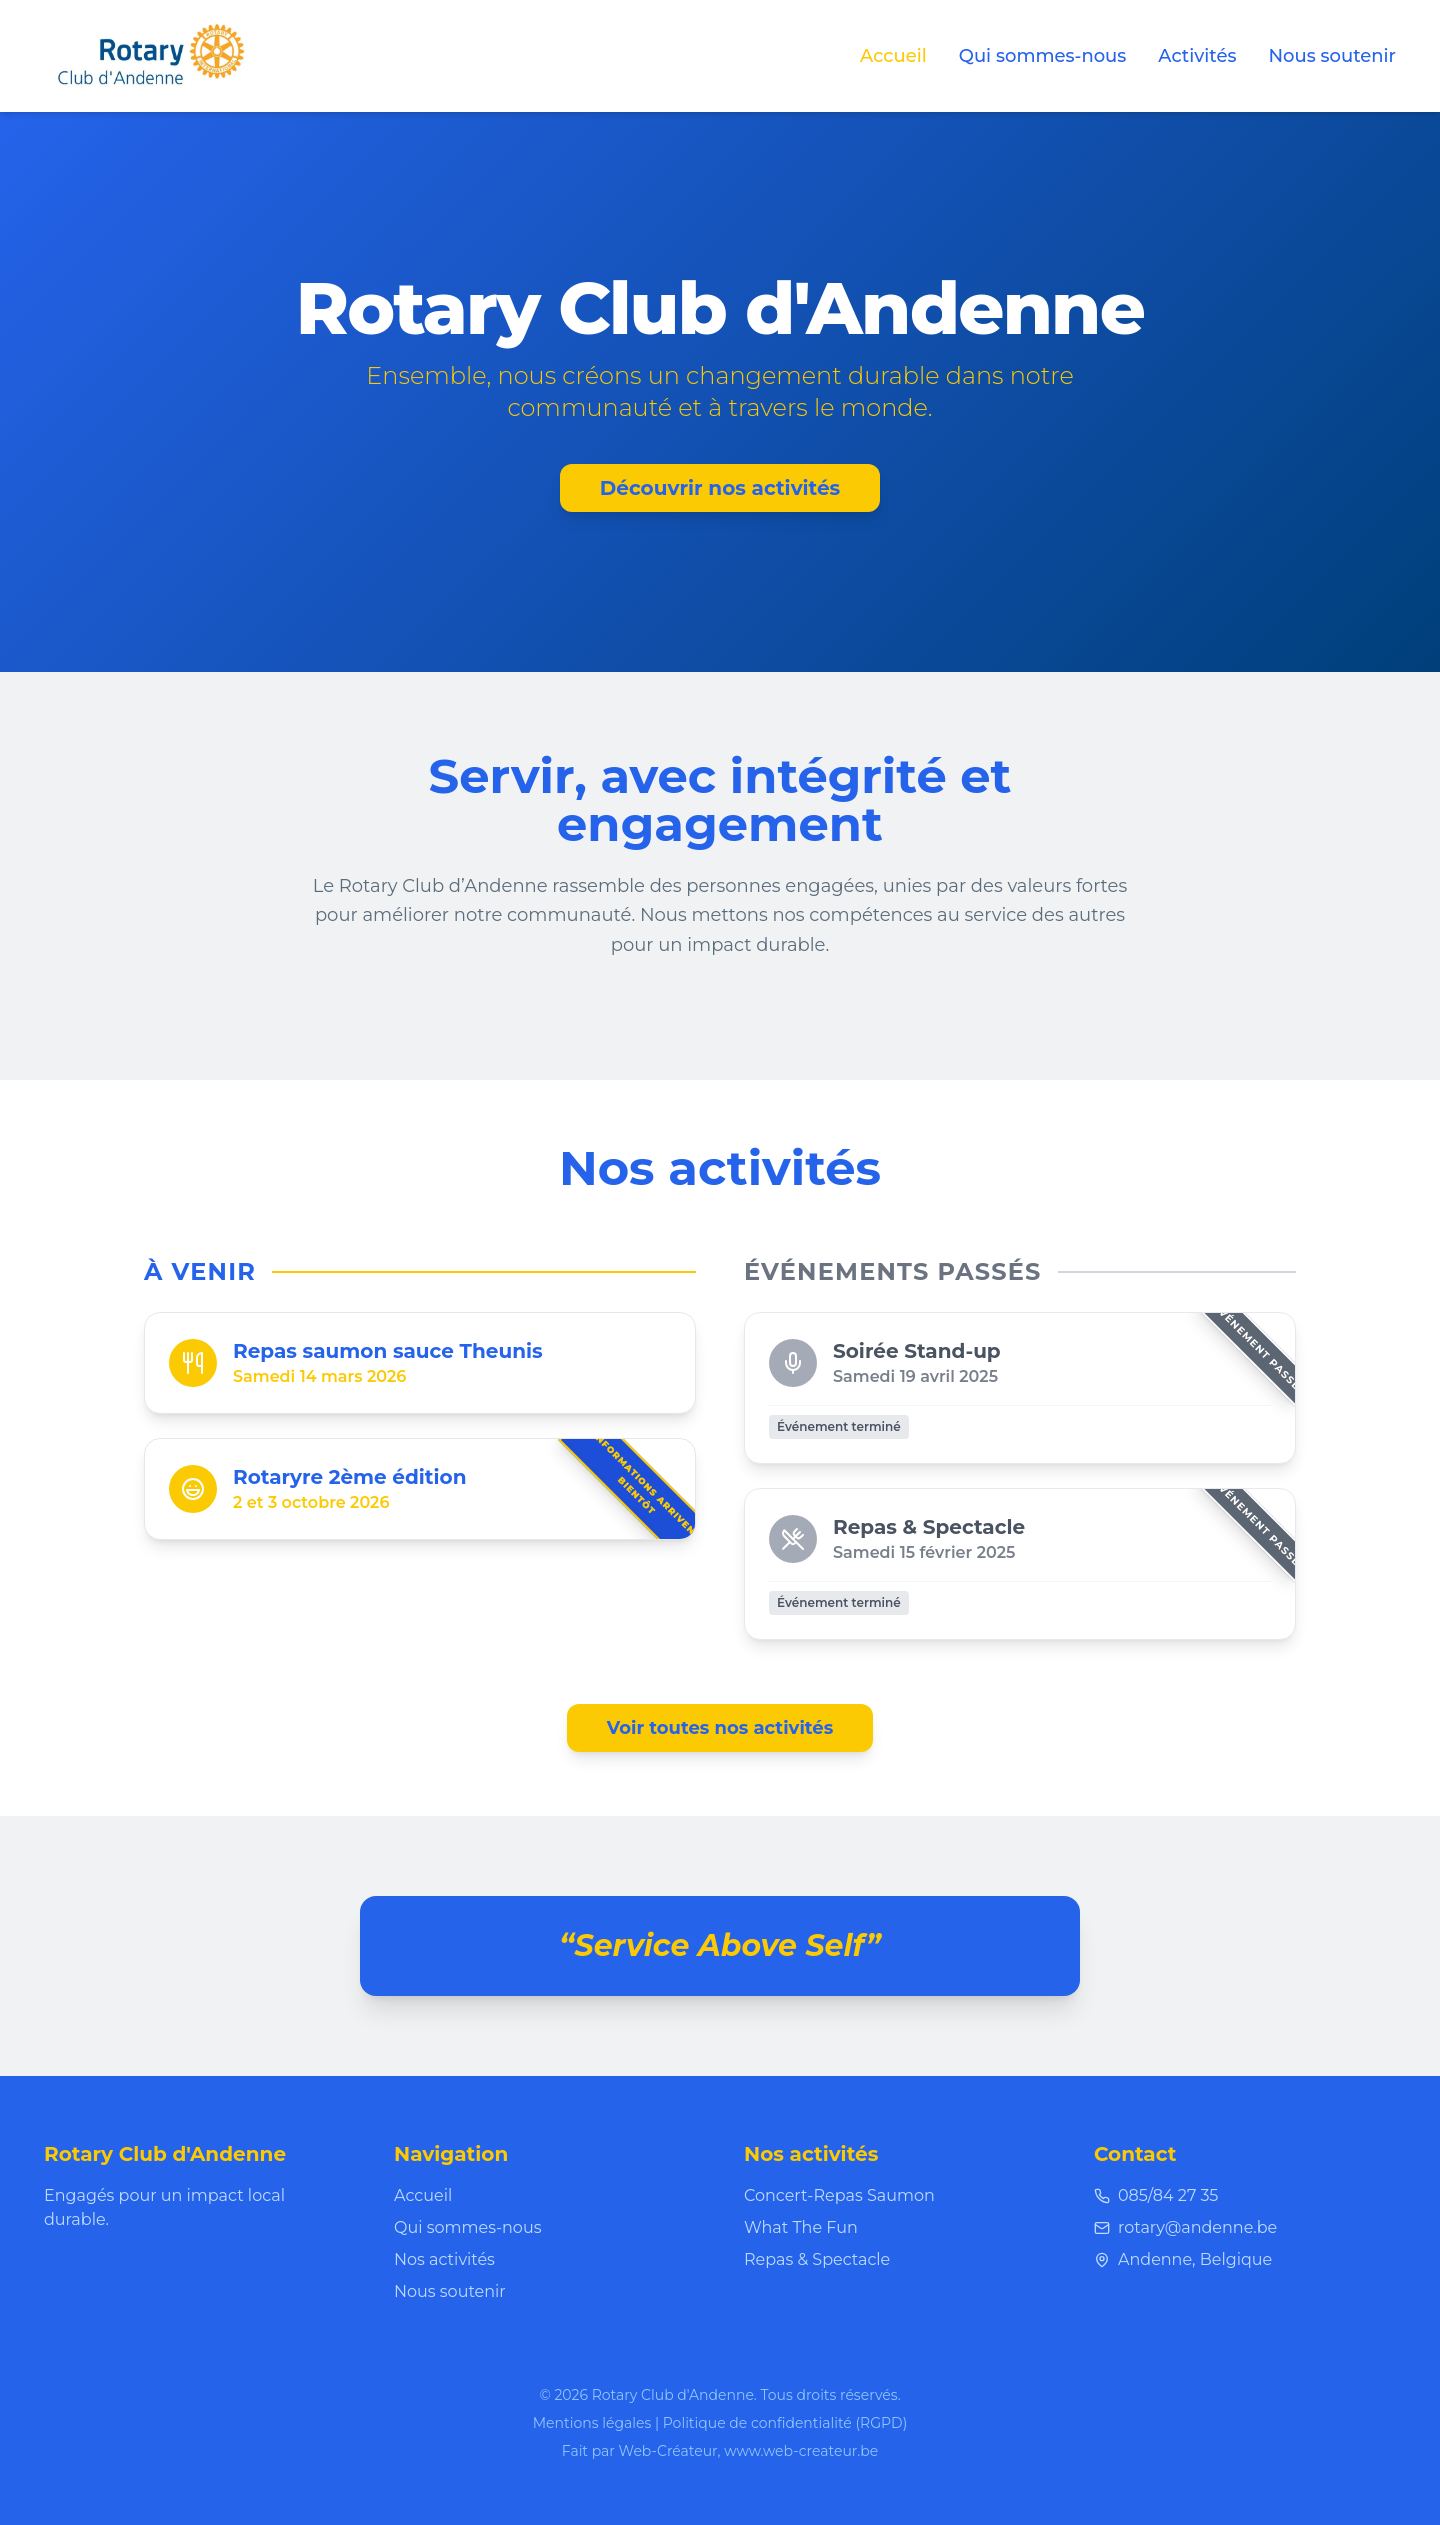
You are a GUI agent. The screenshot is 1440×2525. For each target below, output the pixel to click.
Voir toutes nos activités (720, 1728)
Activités (1197, 56)
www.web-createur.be (801, 2451)
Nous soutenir (1332, 56)
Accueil (893, 56)
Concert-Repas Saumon (839, 2195)
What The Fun (801, 2227)
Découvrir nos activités (720, 488)
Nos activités (444, 2259)
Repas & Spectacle (817, 2259)
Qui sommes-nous (1043, 56)
